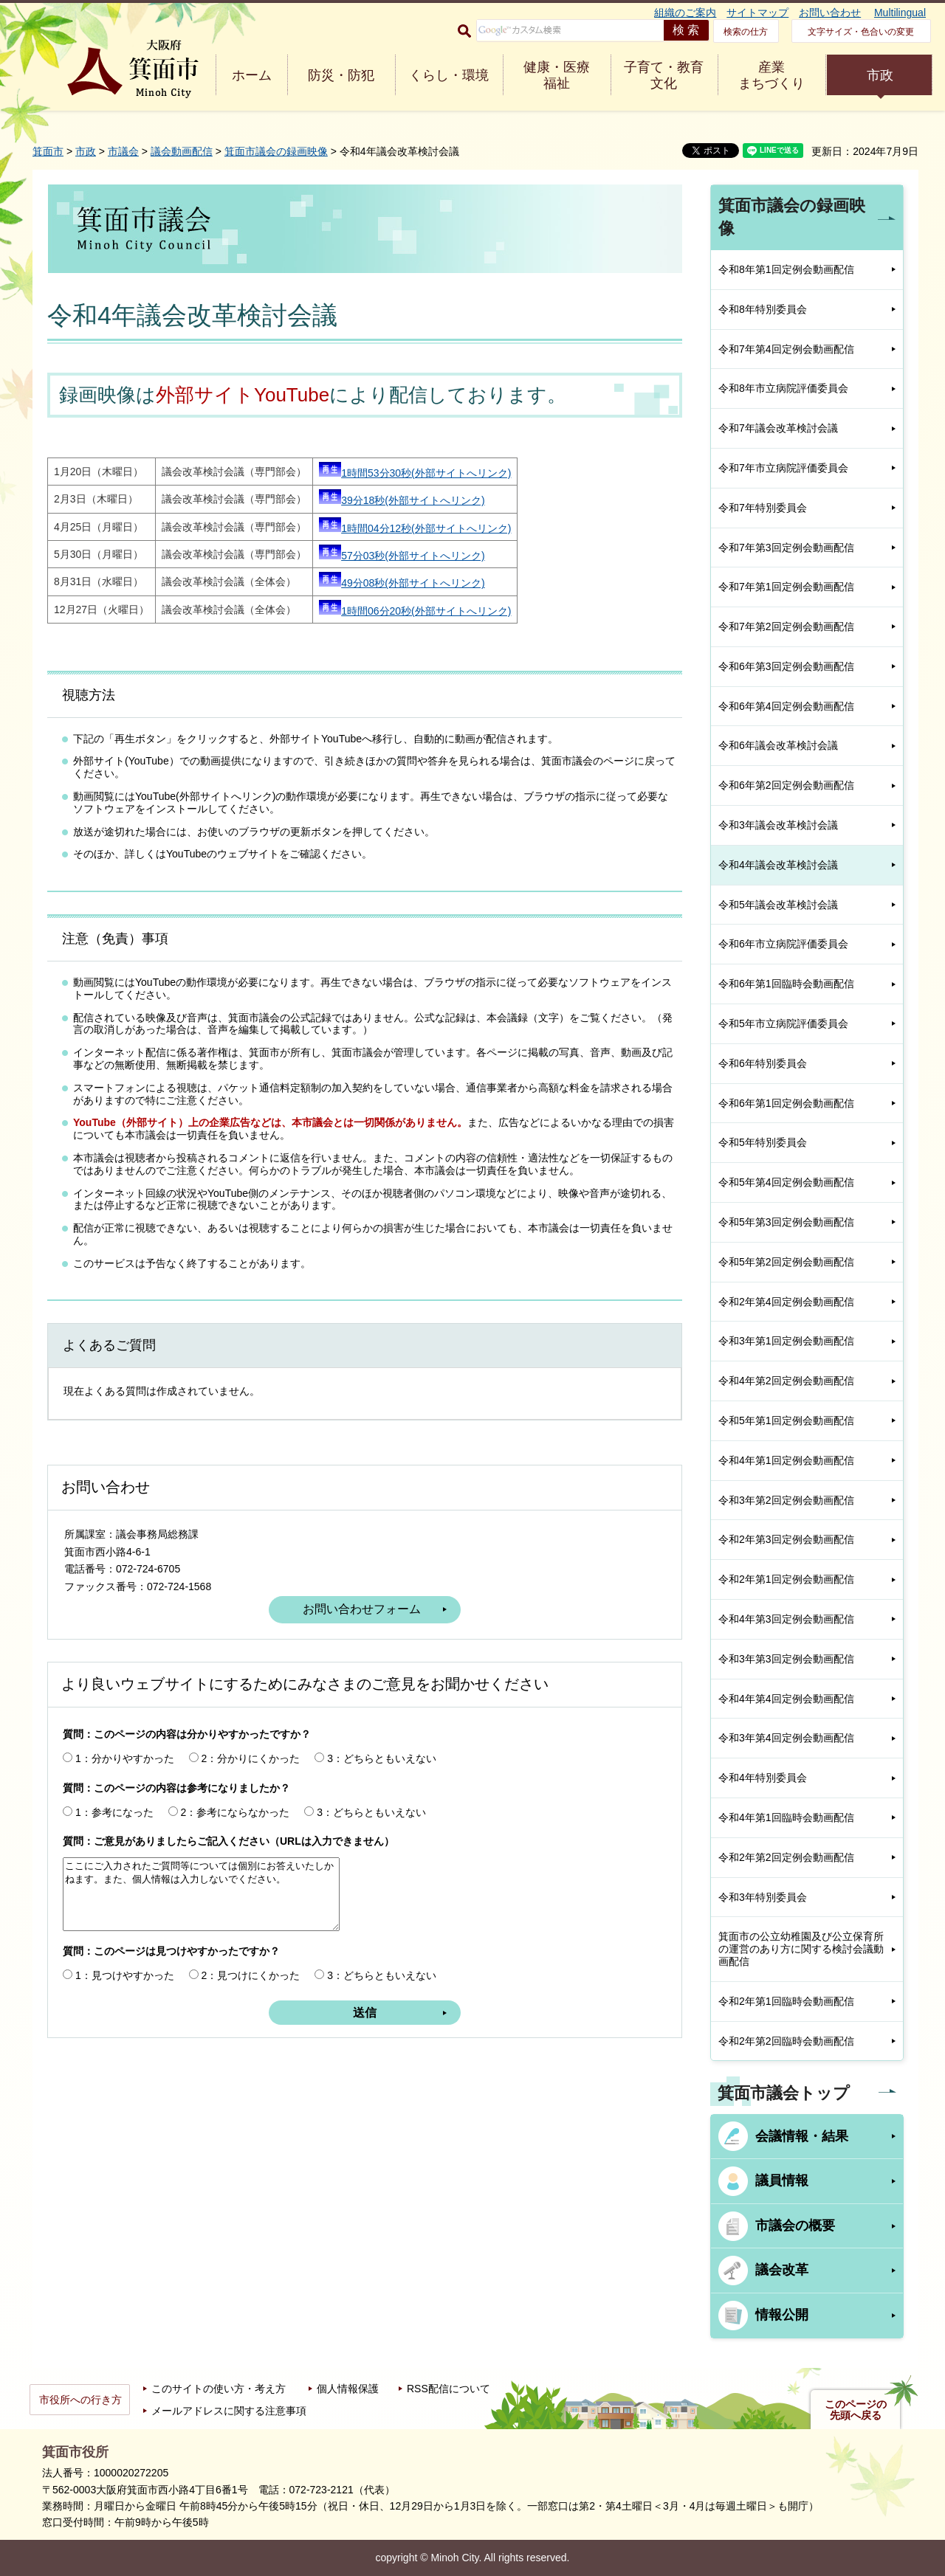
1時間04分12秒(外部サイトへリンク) (415, 528)
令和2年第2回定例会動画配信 (786, 1857)
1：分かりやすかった (124, 1758)
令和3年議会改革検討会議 (778, 825)
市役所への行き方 (80, 2400)
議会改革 (781, 2269)
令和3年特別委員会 (762, 1897)
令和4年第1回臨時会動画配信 (786, 1817)
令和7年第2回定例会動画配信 (786, 626)
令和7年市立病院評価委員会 (783, 468)
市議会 (123, 151)
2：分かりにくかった (251, 1758)
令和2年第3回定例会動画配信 (786, 1539)
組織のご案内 (685, 12)
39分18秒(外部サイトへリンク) (401, 500)
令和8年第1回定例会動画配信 (786, 269)
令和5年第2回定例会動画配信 (786, 1262)
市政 (880, 75)
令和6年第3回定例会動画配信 (786, 666)
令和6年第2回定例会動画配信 (786, 785)
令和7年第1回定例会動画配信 (786, 587)
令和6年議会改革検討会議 (778, 745)
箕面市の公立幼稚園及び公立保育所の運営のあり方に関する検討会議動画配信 (801, 1948)
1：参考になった (114, 1812)
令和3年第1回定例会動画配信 (786, 1341)
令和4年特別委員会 (762, 1777)
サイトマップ (757, 12)
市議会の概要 (795, 2225)
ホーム (252, 75)
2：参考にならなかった (235, 1812)
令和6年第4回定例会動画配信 (786, 706)
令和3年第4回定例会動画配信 (786, 1738)
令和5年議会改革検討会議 (778, 905)
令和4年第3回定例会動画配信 (786, 1619)
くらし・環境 (449, 75)
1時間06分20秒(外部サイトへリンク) (415, 611)
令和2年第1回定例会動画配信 (786, 1579)
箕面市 (47, 151)
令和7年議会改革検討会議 (778, 428)
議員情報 (781, 2180)
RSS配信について (448, 2388)
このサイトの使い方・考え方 (218, 2388)
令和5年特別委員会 (762, 1142)
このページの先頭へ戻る (856, 2410)
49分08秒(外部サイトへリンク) (401, 583)
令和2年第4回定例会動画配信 (786, 1302)
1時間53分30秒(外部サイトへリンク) (415, 473)
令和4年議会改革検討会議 (778, 865)
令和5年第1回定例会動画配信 (786, 1420)
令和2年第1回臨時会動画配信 (786, 2001)
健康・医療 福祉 (556, 75)
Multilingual (900, 12)
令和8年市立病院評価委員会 (783, 388)
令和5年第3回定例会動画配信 (786, 1222)
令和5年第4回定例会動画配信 (786, 1182)
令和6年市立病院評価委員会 (783, 944)
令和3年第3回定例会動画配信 (786, 1659)
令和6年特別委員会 (762, 1063)
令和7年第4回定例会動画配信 (786, 349)
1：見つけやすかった (124, 1975)
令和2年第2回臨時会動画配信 (786, 2041)
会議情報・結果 (801, 2136)
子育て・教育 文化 (664, 75)
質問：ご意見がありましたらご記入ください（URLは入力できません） (228, 1841)
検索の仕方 (746, 32)
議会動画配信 (182, 151)
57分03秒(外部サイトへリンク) (401, 556)
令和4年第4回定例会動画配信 (786, 1699)
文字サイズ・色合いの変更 (861, 32)
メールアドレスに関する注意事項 (228, 2411)
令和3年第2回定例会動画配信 (786, 1500)
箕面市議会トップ (784, 2093)
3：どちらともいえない (381, 1758)
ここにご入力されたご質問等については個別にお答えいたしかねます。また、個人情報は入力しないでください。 (201, 1894)
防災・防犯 (341, 75)
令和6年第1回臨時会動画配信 (786, 984)
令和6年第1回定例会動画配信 (786, 1103)
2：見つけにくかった (251, 1975)
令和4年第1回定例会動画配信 (786, 1460)
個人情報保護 (348, 2388)
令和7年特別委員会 (762, 508)
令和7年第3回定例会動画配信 (786, 547)
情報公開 (781, 2314)
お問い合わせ (830, 12)
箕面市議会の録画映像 (276, 151)
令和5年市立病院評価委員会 (783, 1023)
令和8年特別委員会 (762, 309)
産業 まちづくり (771, 75)
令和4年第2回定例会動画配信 (786, 1381)
